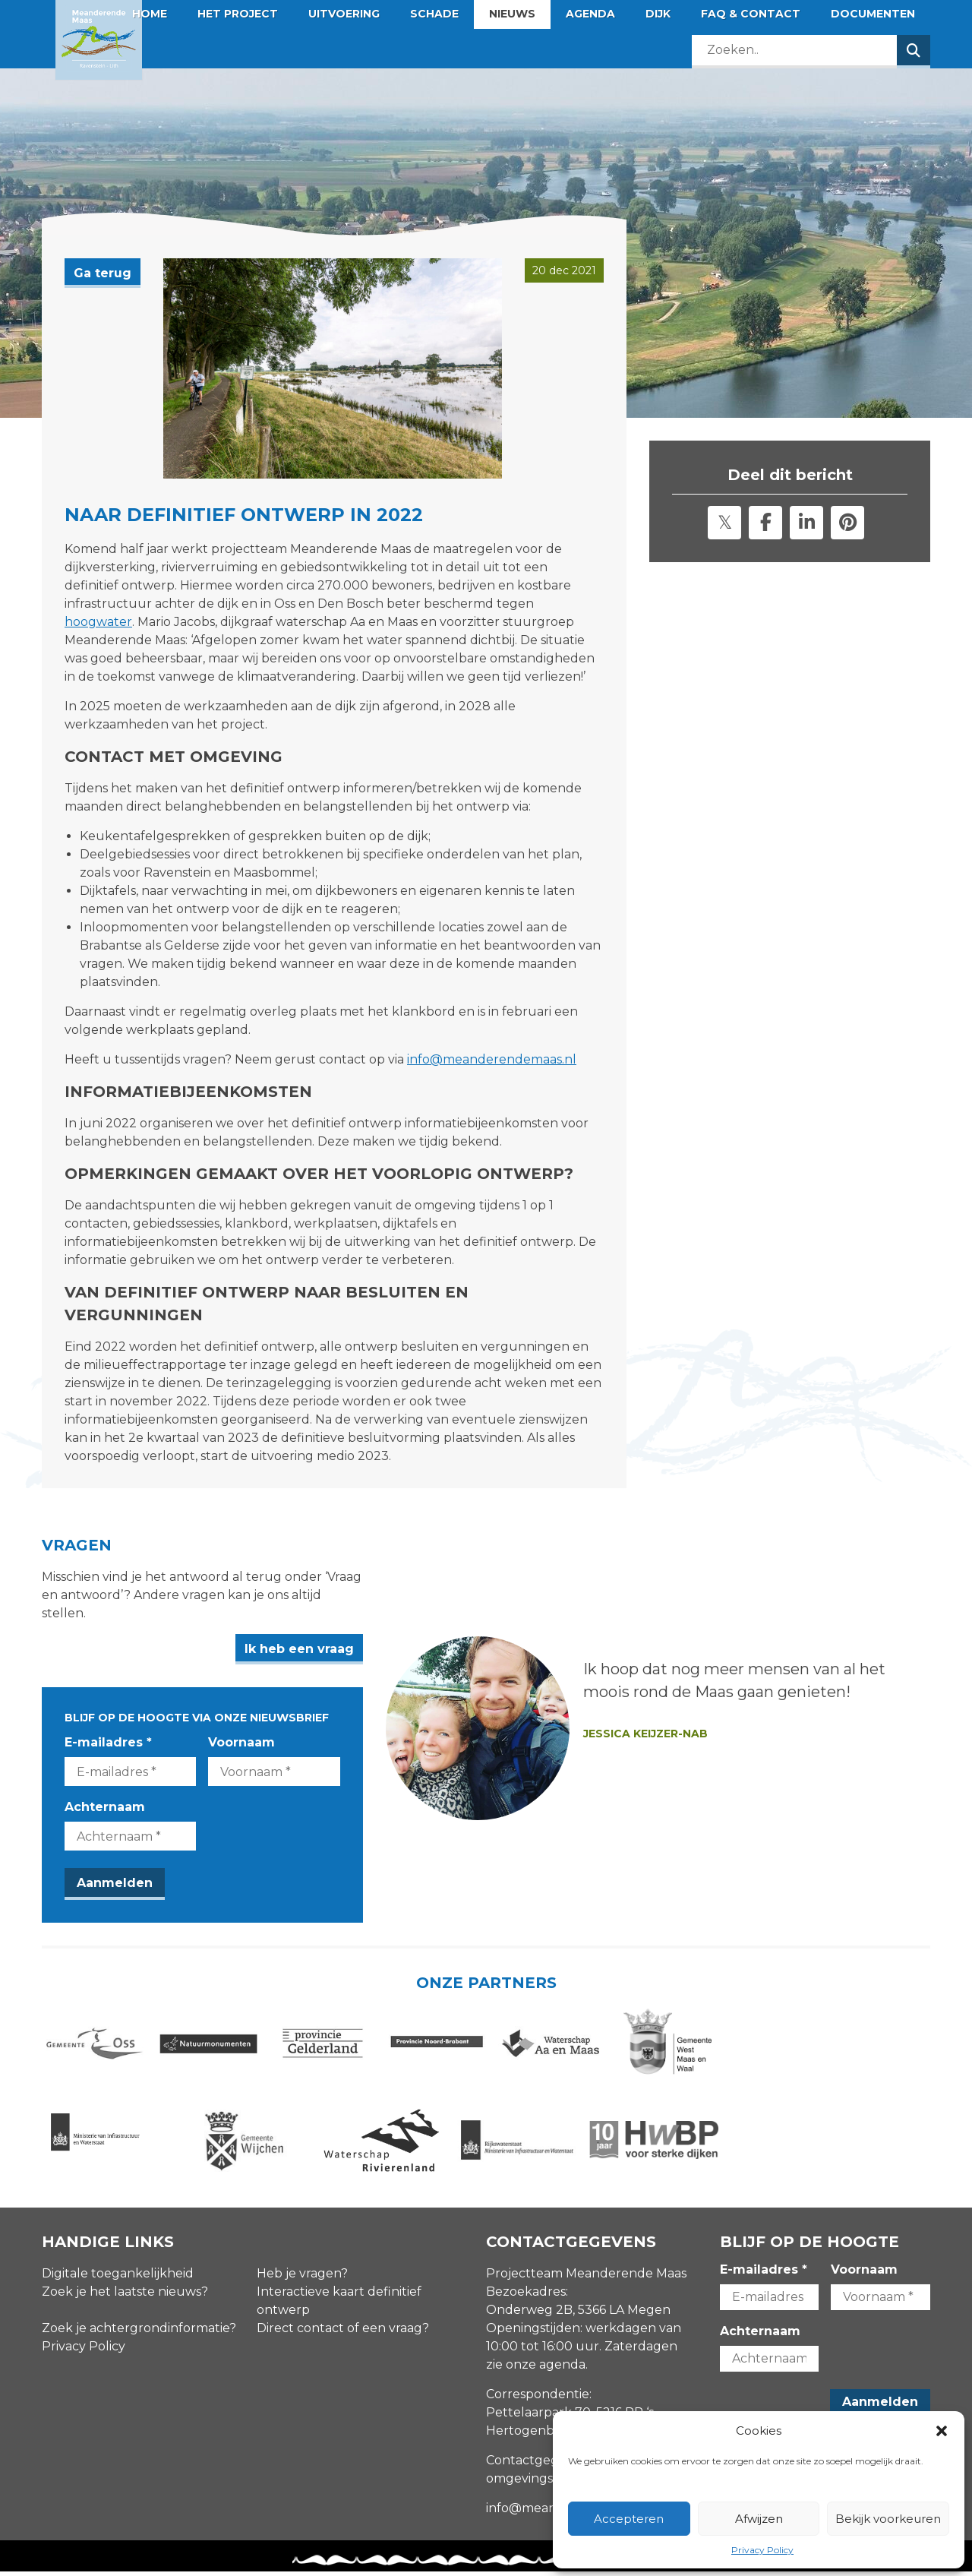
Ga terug (102, 273)
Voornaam (297, 1724)
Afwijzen (759, 2518)
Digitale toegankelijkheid (118, 2277)
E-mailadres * (108, 1724)
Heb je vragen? (302, 2277)
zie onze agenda (535, 2368)
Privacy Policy (762, 2549)
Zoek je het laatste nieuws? (125, 2295)
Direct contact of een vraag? (343, 2332)
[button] (941, 2431)
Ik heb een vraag (410, 1630)
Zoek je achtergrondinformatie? (139, 2332)
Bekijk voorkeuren (888, 2518)
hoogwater (98, 622)
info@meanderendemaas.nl (491, 1059)
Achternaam (105, 1788)
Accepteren (629, 2518)
